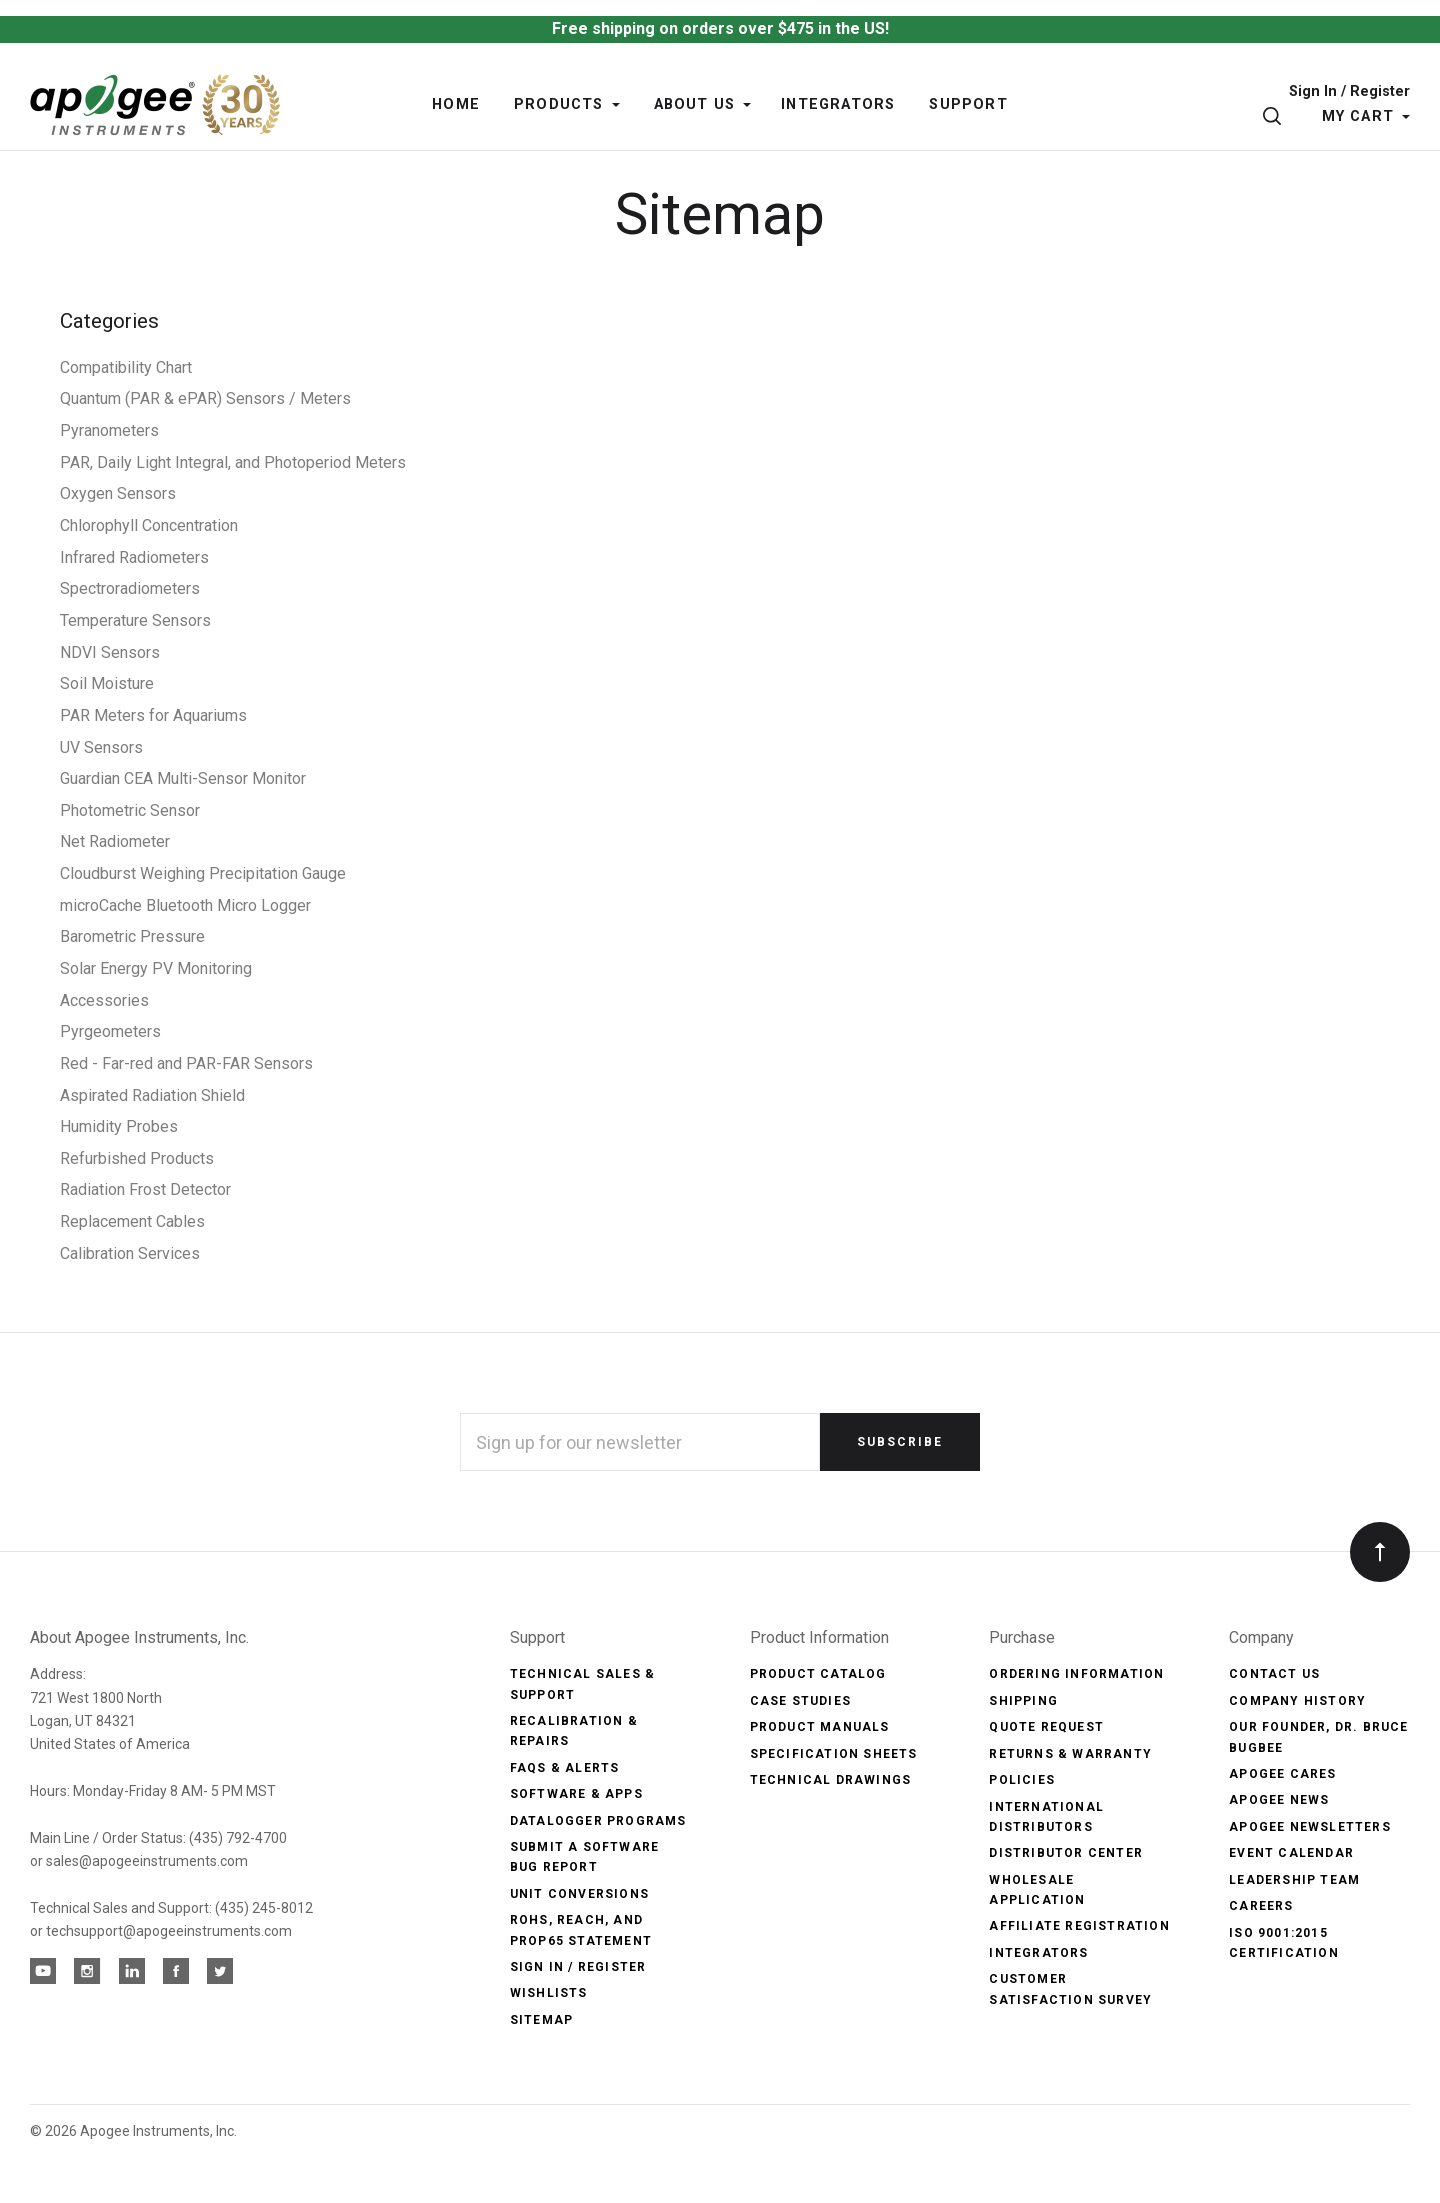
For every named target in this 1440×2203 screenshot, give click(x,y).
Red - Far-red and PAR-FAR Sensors (186, 1063)
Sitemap (541, 2020)
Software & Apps (576, 1794)
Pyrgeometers (110, 1031)
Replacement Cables (132, 1221)
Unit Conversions (579, 1894)
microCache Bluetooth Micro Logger (185, 905)
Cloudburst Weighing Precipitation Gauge (203, 873)
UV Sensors (101, 747)
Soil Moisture (107, 683)
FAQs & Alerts (565, 1768)
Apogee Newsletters (1310, 1827)
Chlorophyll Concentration (149, 525)
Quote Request (1046, 1727)
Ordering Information (1076, 1674)
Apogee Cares (1282, 1774)
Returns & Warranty (1070, 1754)
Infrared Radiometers (134, 557)
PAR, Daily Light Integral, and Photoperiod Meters (233, 462)
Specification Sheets (834, 1754)
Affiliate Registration (1079, 1926)
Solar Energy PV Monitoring (156, 968)
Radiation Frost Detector (145, 1189)
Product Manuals (820, 1727)
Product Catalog (818, 1674)
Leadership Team (1294, 1880)
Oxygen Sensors (118, 493)
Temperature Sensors (135, 620)
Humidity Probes (119, 1126)
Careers (1261, 1906)
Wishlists (549, 1993)
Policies (1022, 1780)
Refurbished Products (137, 1158)
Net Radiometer (115, 841)
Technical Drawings (831, 1780)
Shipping (1023, 1701)
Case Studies (800, 1701)
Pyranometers (109, 430)
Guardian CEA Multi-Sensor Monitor (183, 778)
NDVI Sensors (110, 652)
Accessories (104, 1000)
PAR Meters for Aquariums (153, 715)
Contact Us (1274, 1674)
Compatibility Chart (126, 367)
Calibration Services (130, 1253)
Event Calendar (1291, 1853)
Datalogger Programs (598, 1821)
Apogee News (1279, 1800)
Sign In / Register (1349, 92)
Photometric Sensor (130, 810)
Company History (1297, 1701)
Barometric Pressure (132, 936)
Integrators (1038, 1953)
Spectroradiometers (130, 588)
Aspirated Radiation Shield (152, 1095)
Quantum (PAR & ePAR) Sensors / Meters (205, 398)
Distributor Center (1066, 1853)
